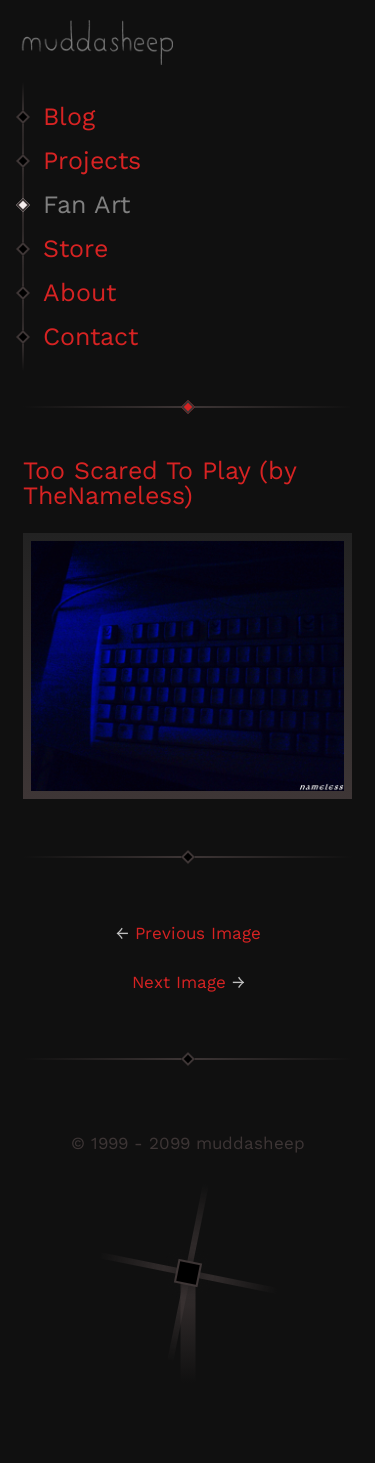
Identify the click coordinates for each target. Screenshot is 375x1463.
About (79, 292)
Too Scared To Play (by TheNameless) (159, 483)
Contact (90, 336)
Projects (92, 160)
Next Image (179, 982)
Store (75, 248)
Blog (69, 116)
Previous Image (198, 933)
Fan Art (86, 204)
